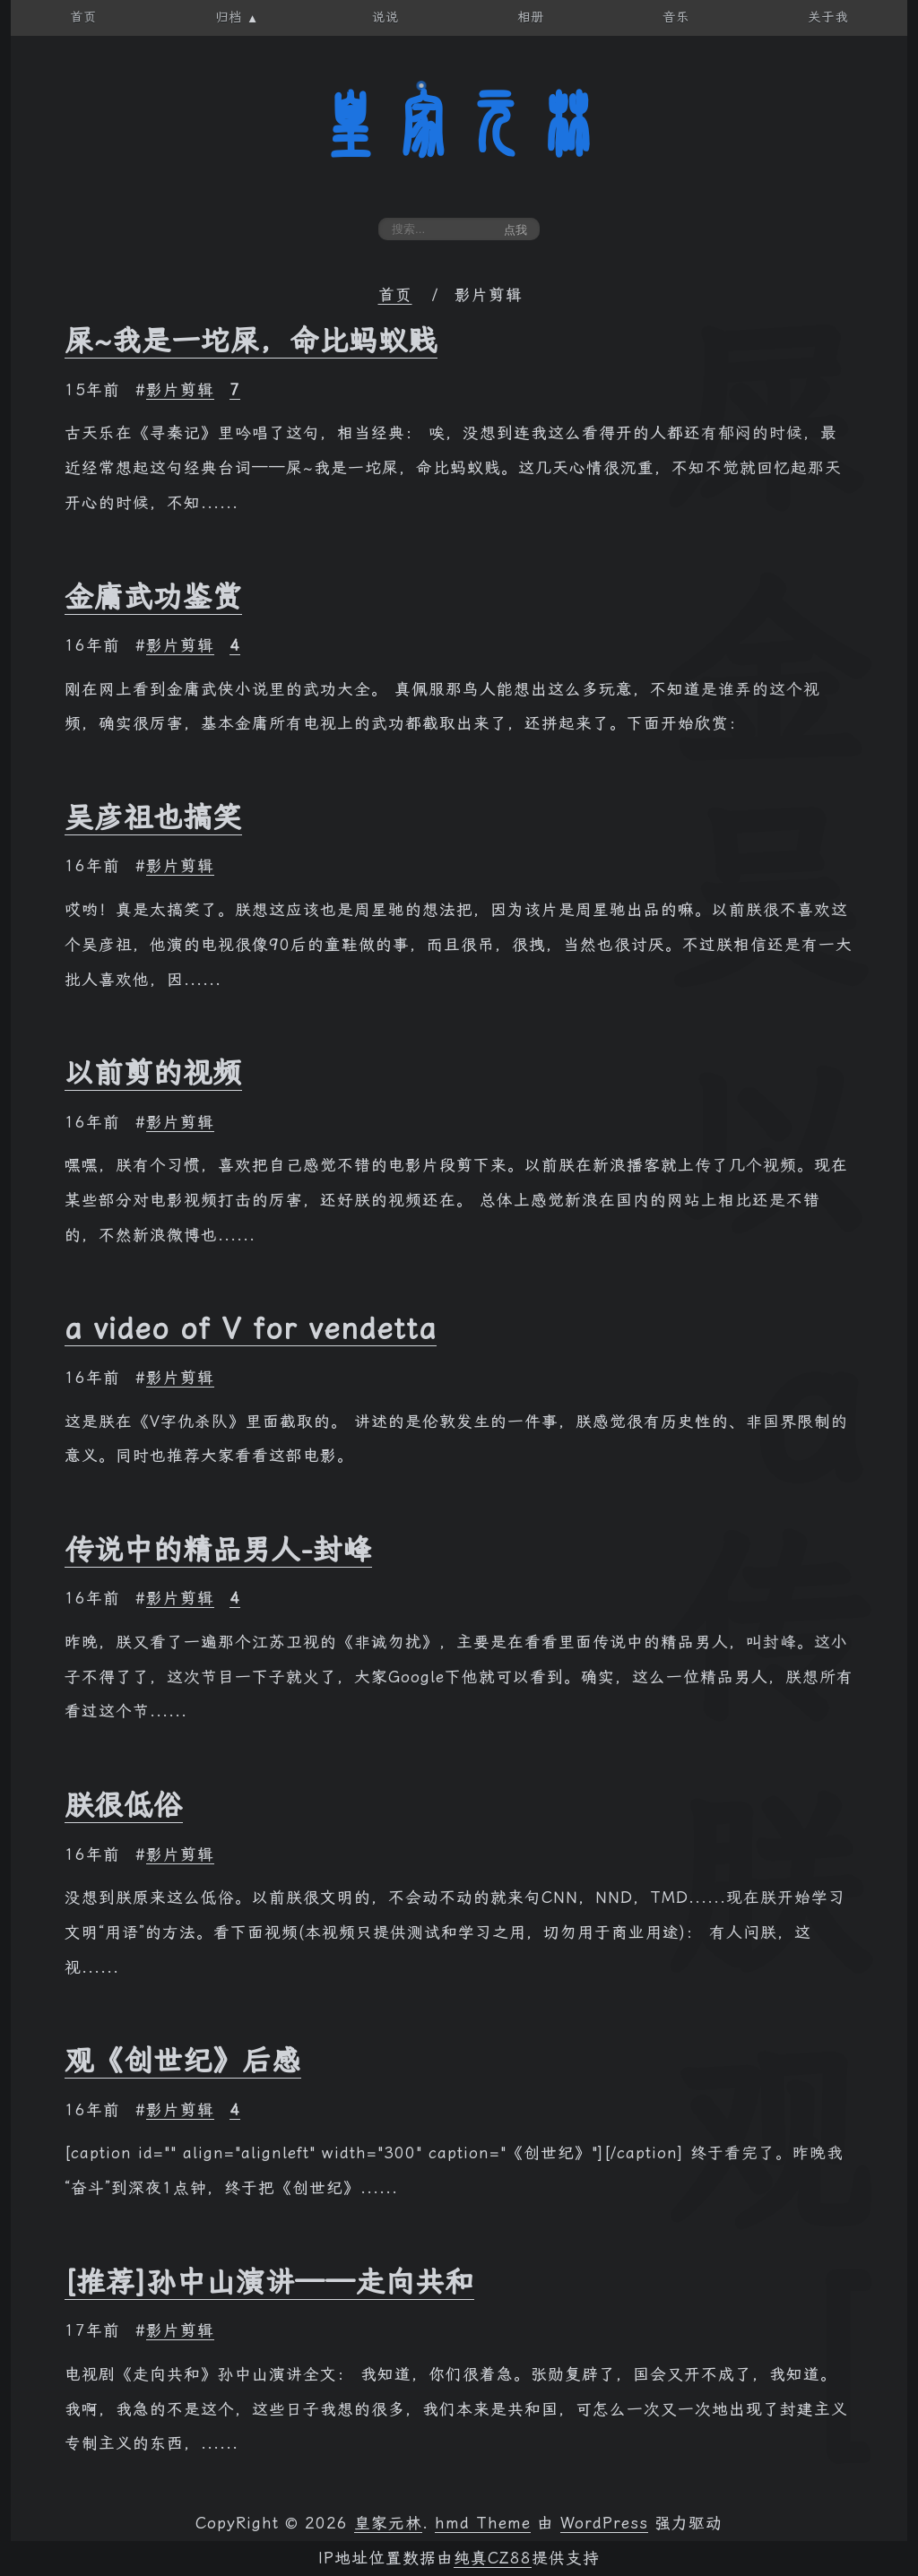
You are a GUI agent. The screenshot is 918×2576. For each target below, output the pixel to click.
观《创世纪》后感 (183, 2061)
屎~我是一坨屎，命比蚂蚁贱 (251, 341)
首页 (395, 295)
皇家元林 (459, 124)
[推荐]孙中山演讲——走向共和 (269, 2282)
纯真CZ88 (493, 2558)
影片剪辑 (180, 390)
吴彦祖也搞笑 (153, 817)
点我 (515, 230)
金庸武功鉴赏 (153, 597)
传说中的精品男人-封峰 (218, 1550)
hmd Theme (483, 2523)
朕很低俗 (124, 1805)
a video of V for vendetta (251, 1328)
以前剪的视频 (153, 1073)
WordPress (604, 2523)
